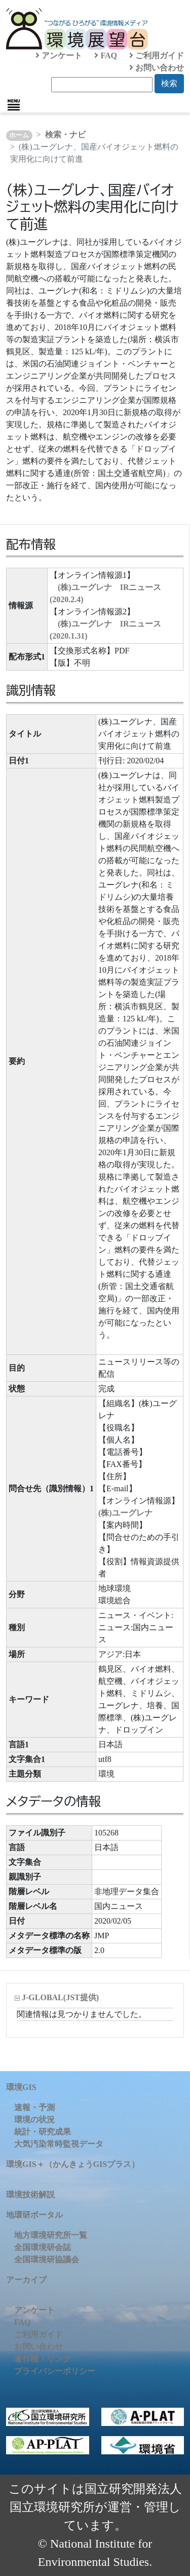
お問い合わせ (156, 67)
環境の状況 (34, 2119)
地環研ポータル (34, 2215)
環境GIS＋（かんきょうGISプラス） (72, 2164)
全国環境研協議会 (46, 2259)
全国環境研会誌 (42, 2247)
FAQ (105, 55)
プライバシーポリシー (54, 2371)
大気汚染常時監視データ (58, 2144)
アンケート (58, 55)
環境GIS (21, 2087)
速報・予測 (34, 2107)
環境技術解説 (30, 2194)
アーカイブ (26, 2279)
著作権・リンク (42, 2358)
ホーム (19, 135)
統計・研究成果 (42, 2131)
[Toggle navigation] (13, 105)
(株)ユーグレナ (125, 1512)
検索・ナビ (65, 134)
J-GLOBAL (60, 1997)
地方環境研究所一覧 (50, 2235)
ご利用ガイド (156, 55)
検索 (169, 83)
